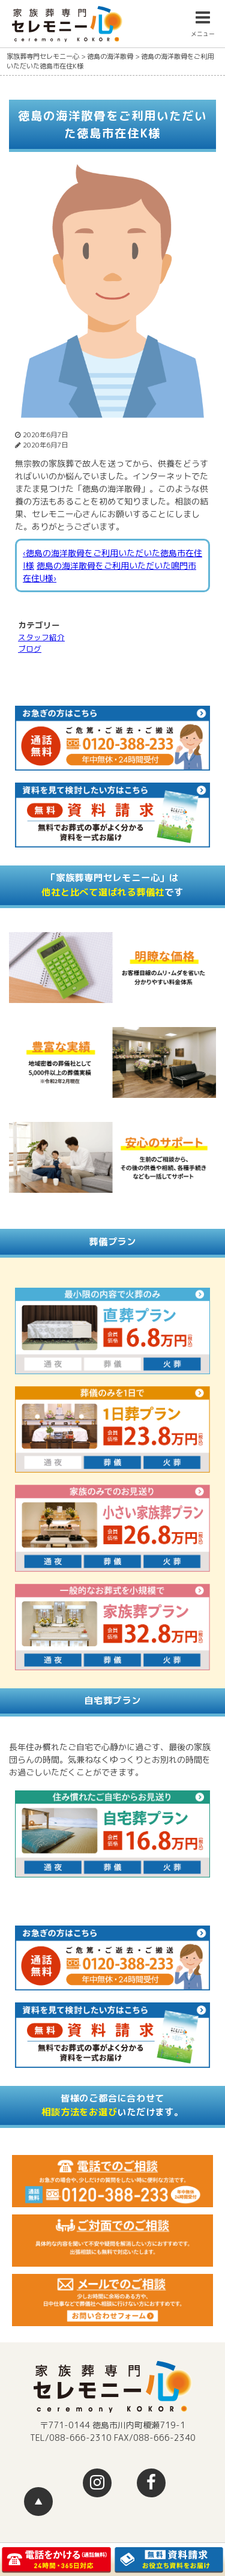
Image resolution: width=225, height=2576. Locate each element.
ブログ (29, 648)
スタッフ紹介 (41, 637)
